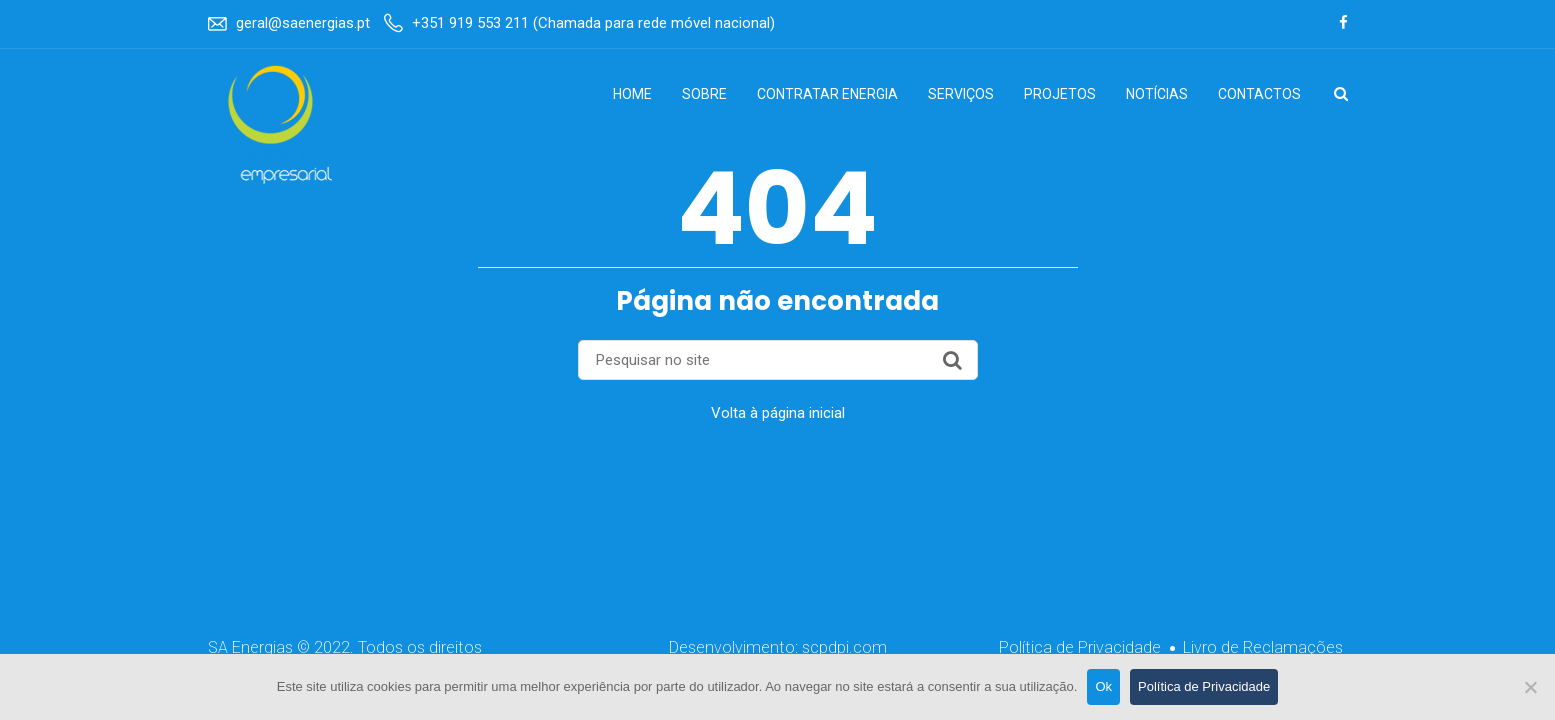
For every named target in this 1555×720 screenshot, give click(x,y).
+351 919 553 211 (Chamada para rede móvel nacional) (593, 23)
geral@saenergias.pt (303, 23)
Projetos (1060, 94)
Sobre (704, 94)
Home (632, 94)
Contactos (1259, 94)
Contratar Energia (827, 94)
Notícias (1157, 94)
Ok (1103, 686)
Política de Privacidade (1080, 647)
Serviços (961, 94)
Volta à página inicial (778, 413)
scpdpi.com (844, 647)
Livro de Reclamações (1263, 647)
